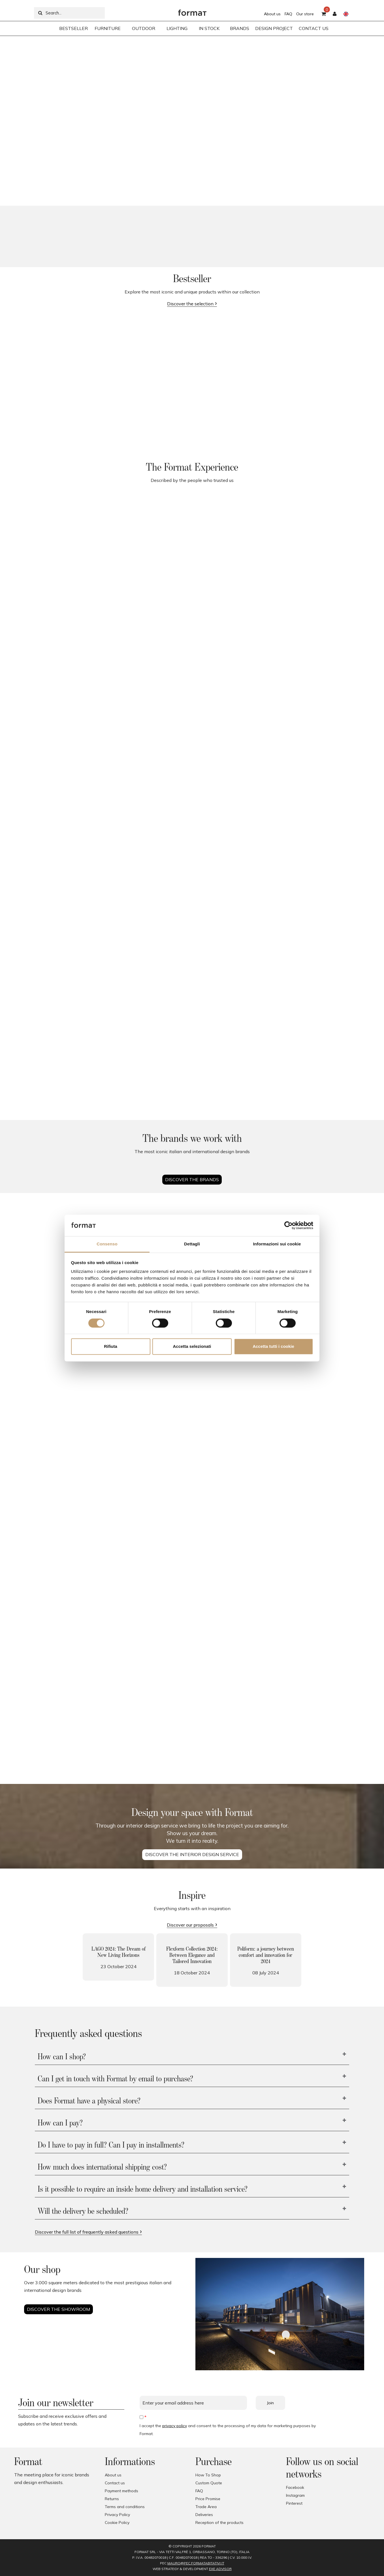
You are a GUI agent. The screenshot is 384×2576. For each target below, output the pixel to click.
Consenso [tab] (107, 1244)
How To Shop (208, 2475)
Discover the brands (192, 1179)
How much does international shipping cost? (102, 2167)
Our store (305, 13)
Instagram (295, 2495)
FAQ (288, 13)
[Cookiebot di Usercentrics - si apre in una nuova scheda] (288, 1225)
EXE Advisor (220, 2569)
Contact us (115, 2482)
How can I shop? (62, 2057)
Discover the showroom (58, 2309)
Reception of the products (219, 2522)
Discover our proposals (190, 1925)
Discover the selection (190, 303)
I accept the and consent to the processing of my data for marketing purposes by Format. (228, 2429)
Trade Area (206, 2506)
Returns (112, 2498)
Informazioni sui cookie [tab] (277, 1244)
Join (270, 2402)
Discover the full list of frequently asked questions (86, 2232)
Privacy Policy (117, 2514)
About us (272, 13)
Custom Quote (208, 2482)
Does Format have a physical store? (89, 2101)
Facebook (295, 2487)
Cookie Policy (117, 2522)
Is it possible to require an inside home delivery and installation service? (143, 2189)
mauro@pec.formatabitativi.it (195, 2563)
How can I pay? (60, 2123)
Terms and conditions (125, 2506)
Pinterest (294, 2503)
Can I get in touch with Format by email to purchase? (115, 2079)
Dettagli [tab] (192, 1244)
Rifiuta (110, 1346)
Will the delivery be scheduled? (83, 2211)
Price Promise (207, 2498)
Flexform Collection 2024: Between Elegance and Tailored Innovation (192, 1955)
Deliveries (204, 2514)
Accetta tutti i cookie (273, 1346)
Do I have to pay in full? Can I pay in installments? (111, 2145)
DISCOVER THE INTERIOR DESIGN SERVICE (192, 1854)
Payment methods (121, 2490)
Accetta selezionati (192, 1346)
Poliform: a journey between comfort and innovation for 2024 (265, 1955)
